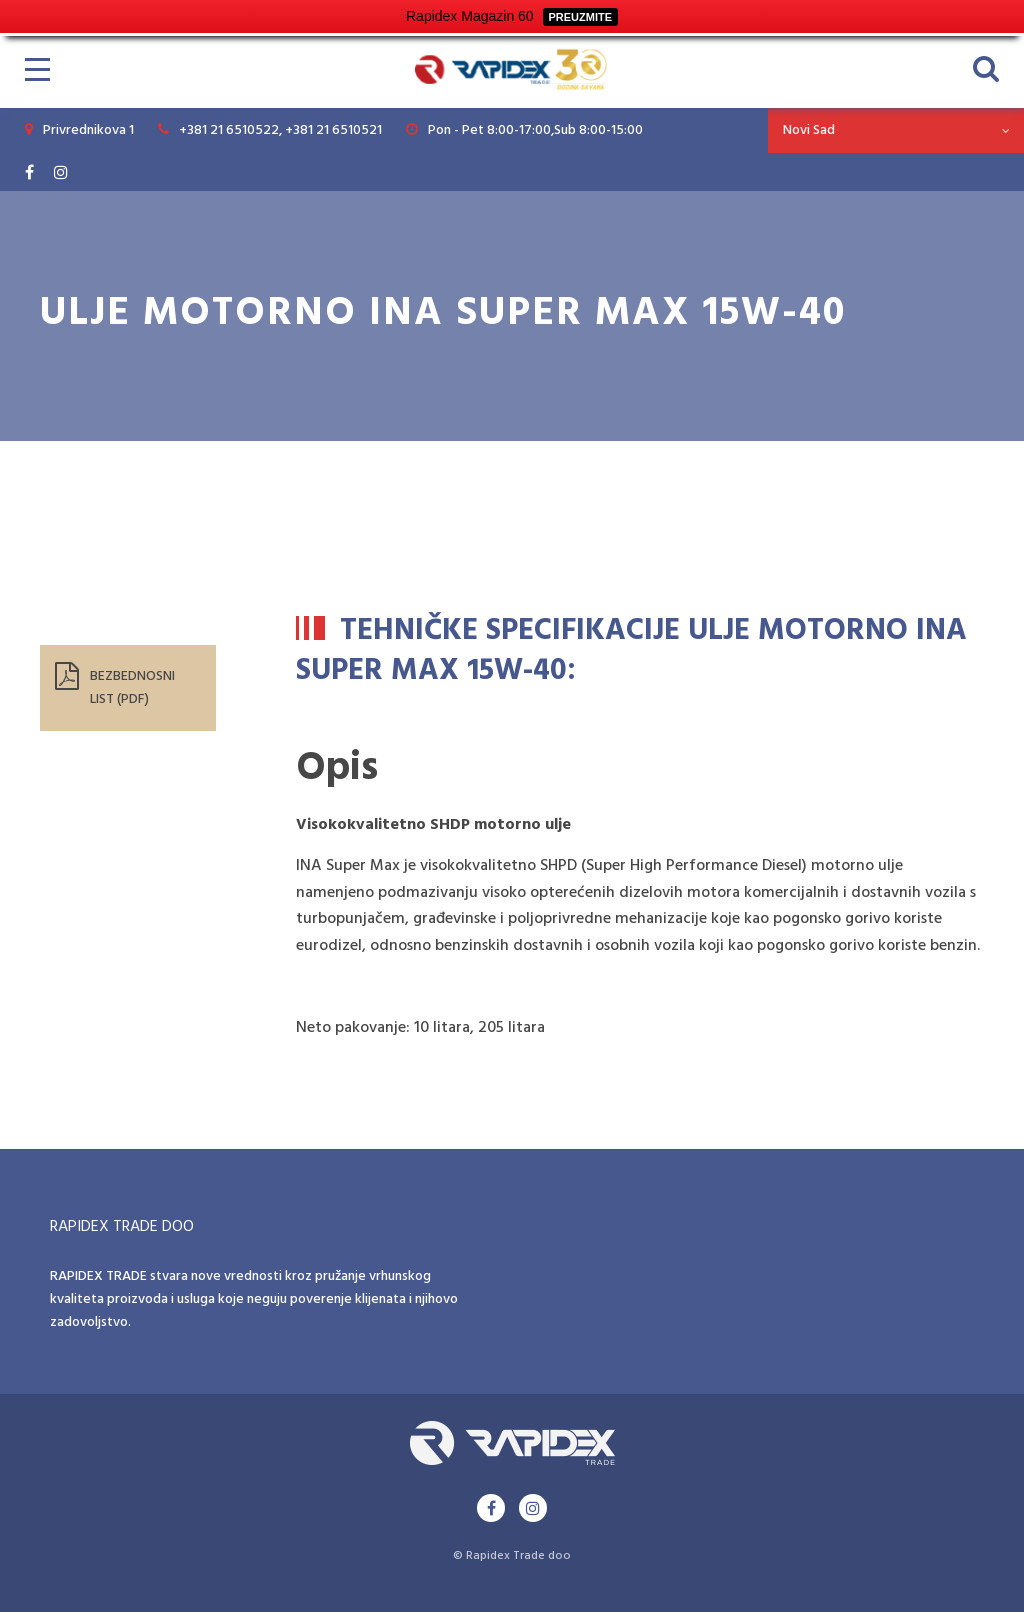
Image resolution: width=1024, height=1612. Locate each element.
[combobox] (896, 130)
